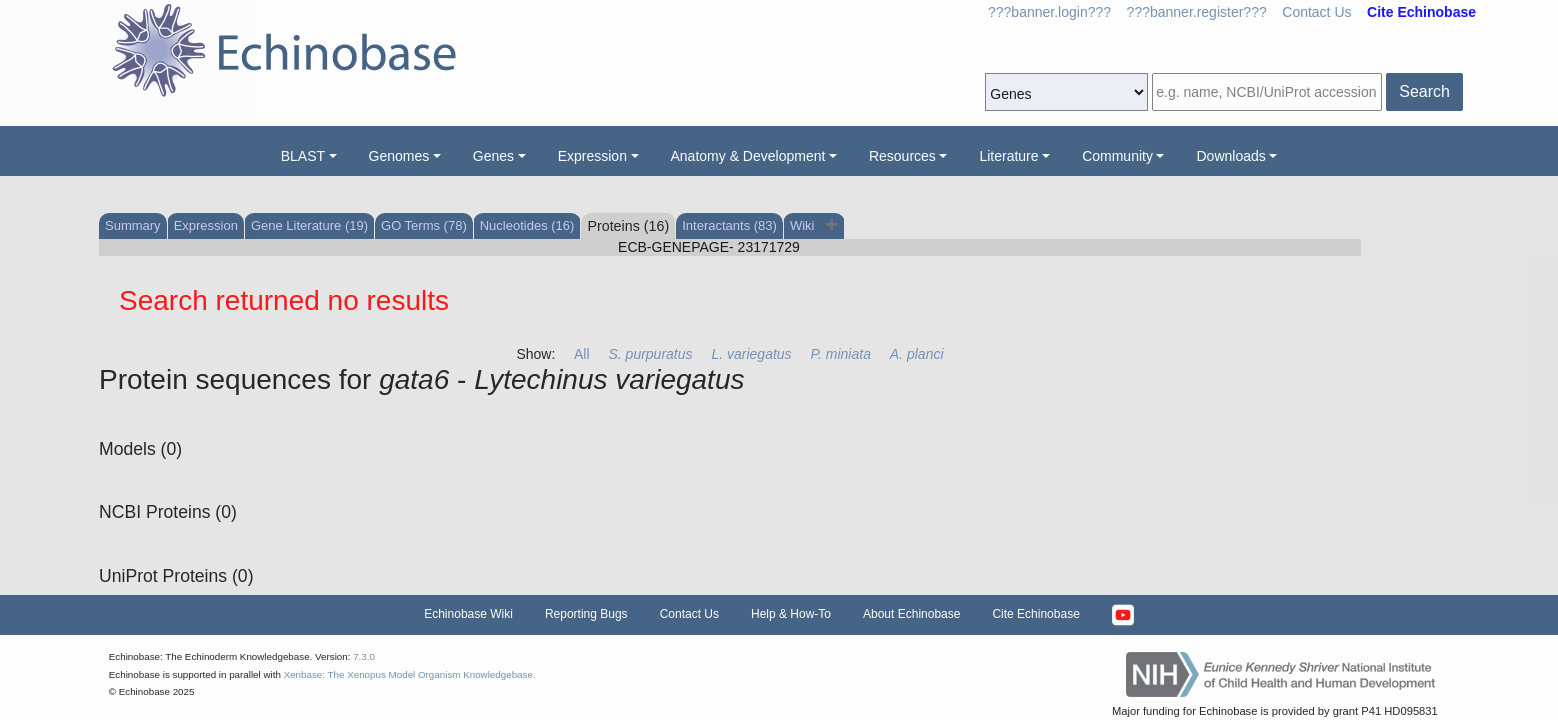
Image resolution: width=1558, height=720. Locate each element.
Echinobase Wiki (468, 614)
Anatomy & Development (748, 156)
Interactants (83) (729, 225)
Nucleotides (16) (527, 225)
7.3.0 (364, 656)
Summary (133, 225)
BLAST (303, 156)
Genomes (399, 156)
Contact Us (1316, 12)
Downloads (1230, 156)
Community (1117, 156)
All (582, 354)
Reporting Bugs (586, 614)
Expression (592, 156)
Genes (493, 156)
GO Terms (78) (424, 225)
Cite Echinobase (1035, 614)
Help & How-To (791, 614)
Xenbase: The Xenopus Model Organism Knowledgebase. (410, 674)
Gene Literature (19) (309, 225)
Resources (902, 156)
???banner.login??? (1049, 12)
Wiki (804, 225)
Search (1424, 91)
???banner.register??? (1197, 12)
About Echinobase (911, 614)
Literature (1008, 156)
